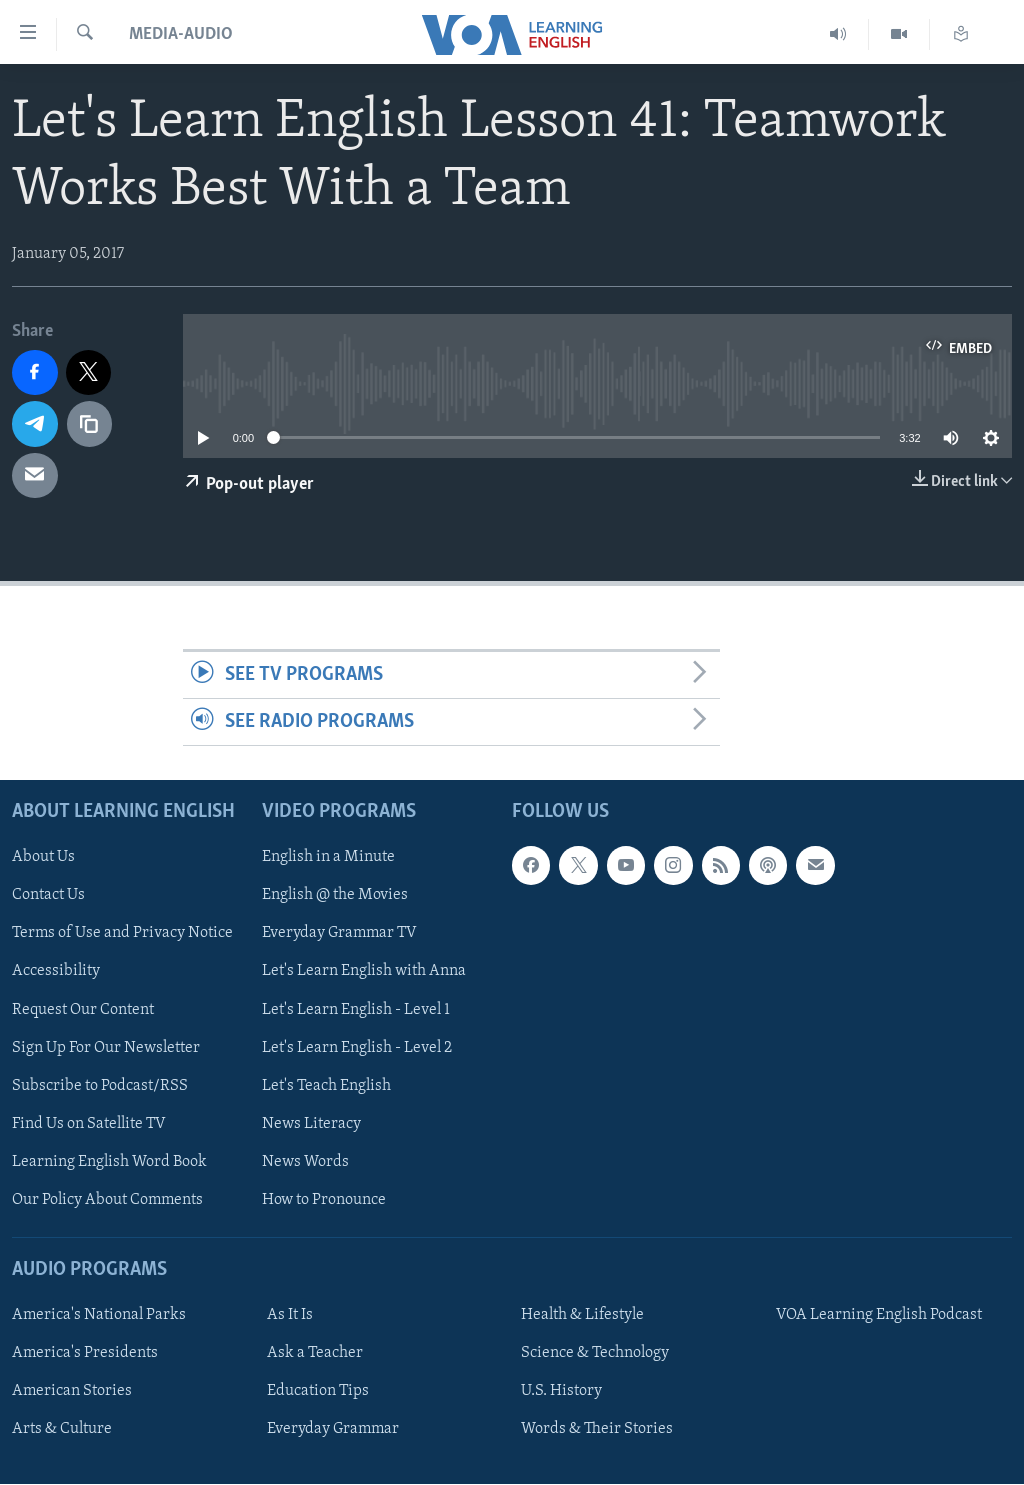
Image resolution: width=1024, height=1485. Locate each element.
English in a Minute (328, 858)
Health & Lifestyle (582, 1316)
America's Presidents (85, 1354)
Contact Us (48, 896)
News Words (305, 1162)
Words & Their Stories (597, 1430)
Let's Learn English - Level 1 (356, 1010)
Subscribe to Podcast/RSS (100, 1086)
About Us (43, 858)
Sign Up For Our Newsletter (106, 1048)
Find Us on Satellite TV (89, 1124)
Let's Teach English (326, 1086)
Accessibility (56, 972)
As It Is (290, 1316)
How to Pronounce (324, 1200)
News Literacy (311, 1124)
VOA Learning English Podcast (879, 1316)
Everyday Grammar (333, 1430)
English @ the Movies (335, 896)
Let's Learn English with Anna (364, 972)
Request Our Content (83, 1010)
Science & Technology (595, 1354)
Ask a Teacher (315, 1354)
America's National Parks (99, 1316)
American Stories (72, 1392)
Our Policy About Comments (107, 1200)
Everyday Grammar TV (339, 934)
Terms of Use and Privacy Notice (122, 934)
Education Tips (318, 1392)
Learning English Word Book (109, 1162)
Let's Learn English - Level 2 (357, 1048)
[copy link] (90, 424)
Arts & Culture (62, 1430)
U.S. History (561, 1392)
